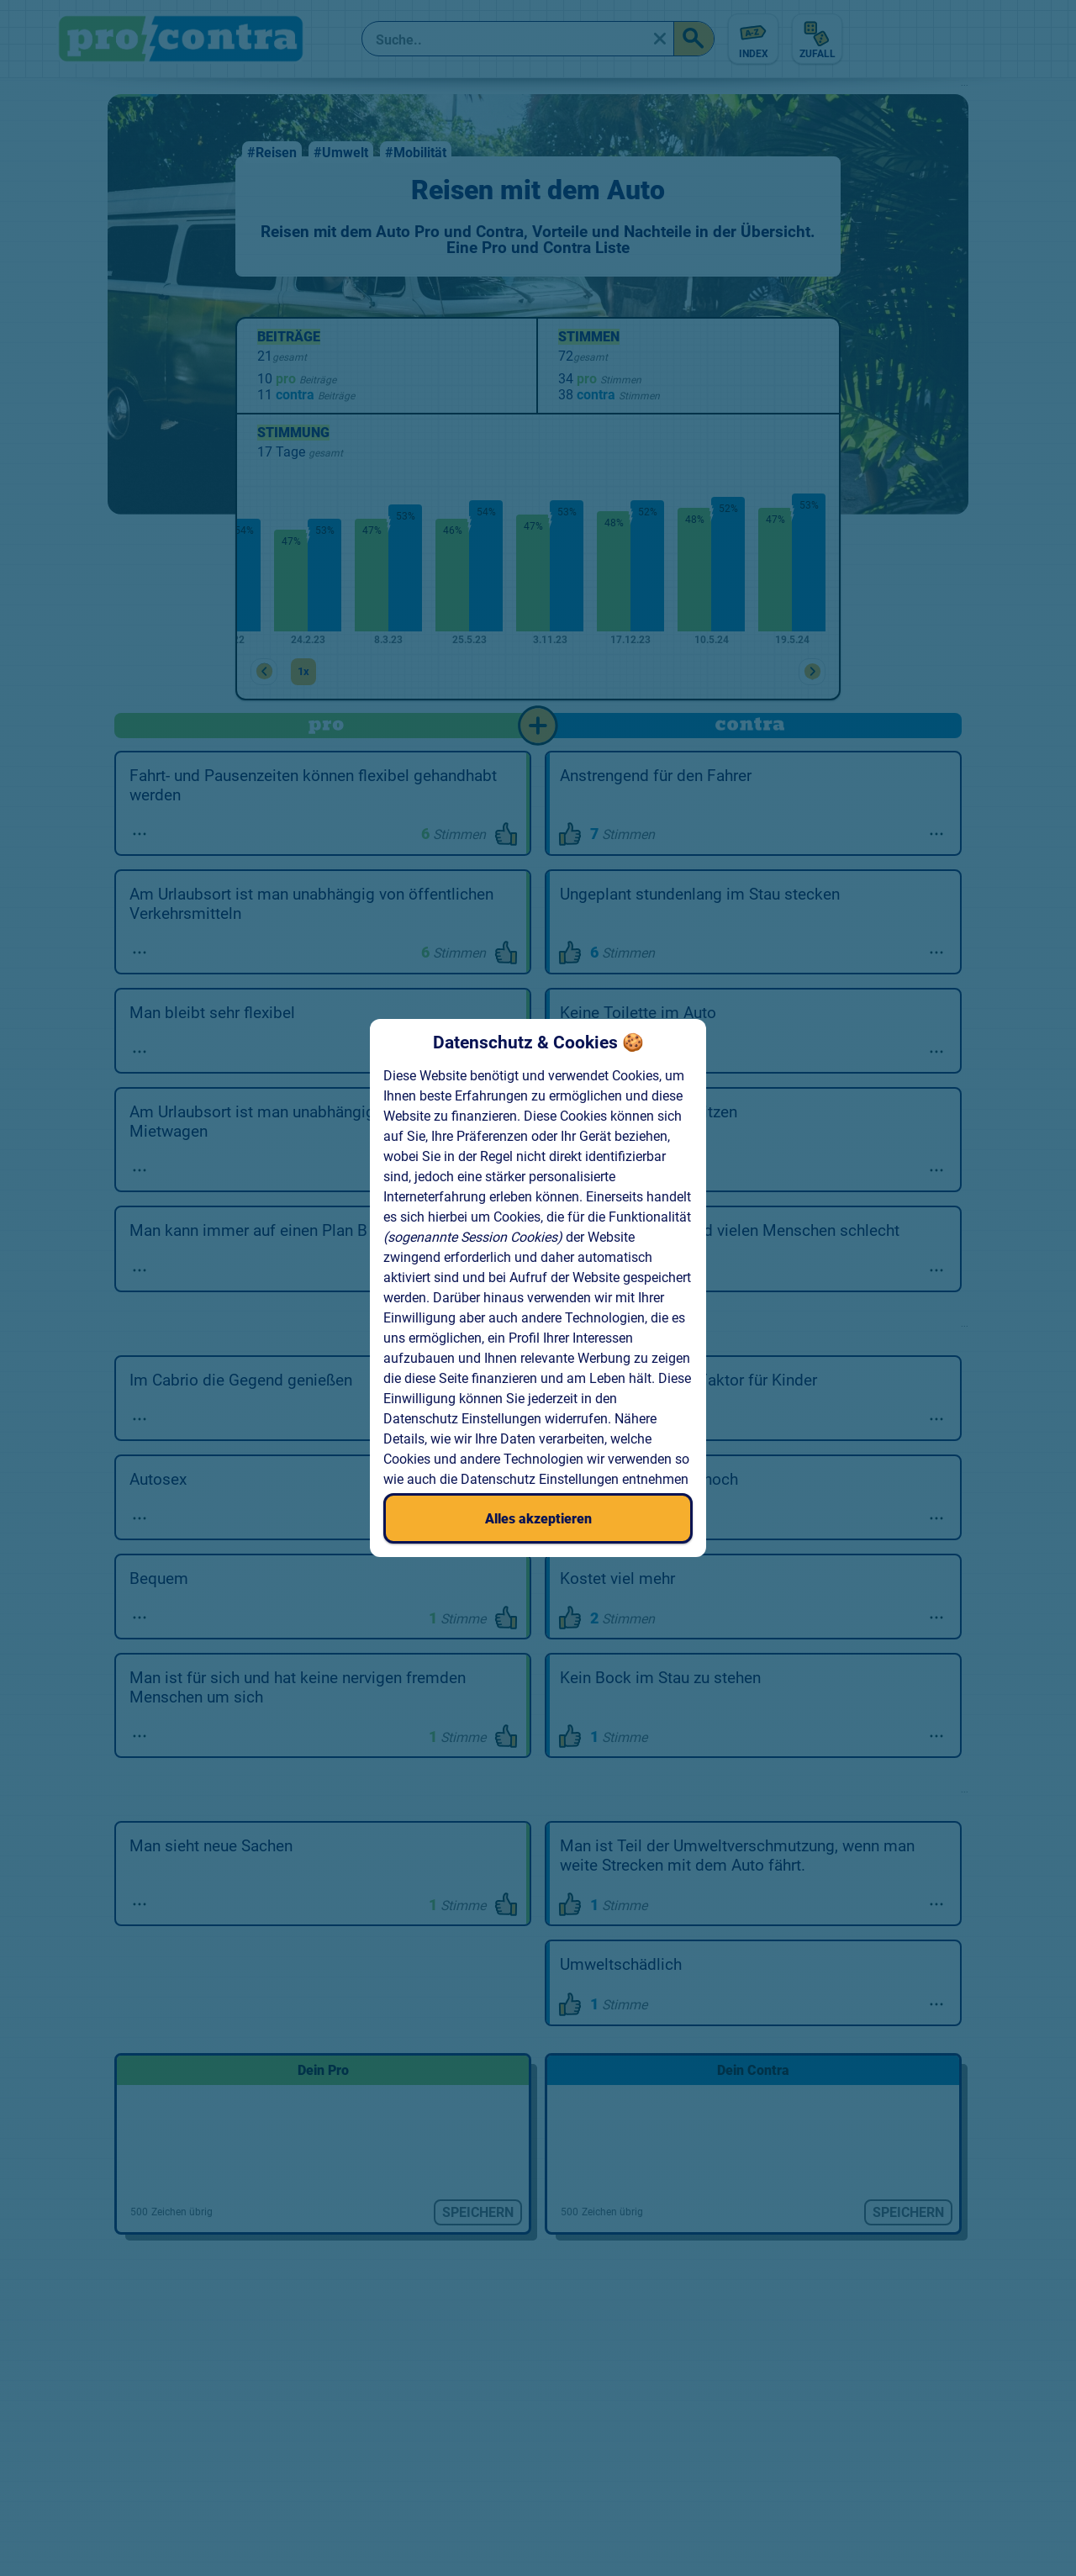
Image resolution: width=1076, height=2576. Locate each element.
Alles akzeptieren (538, 1519)
